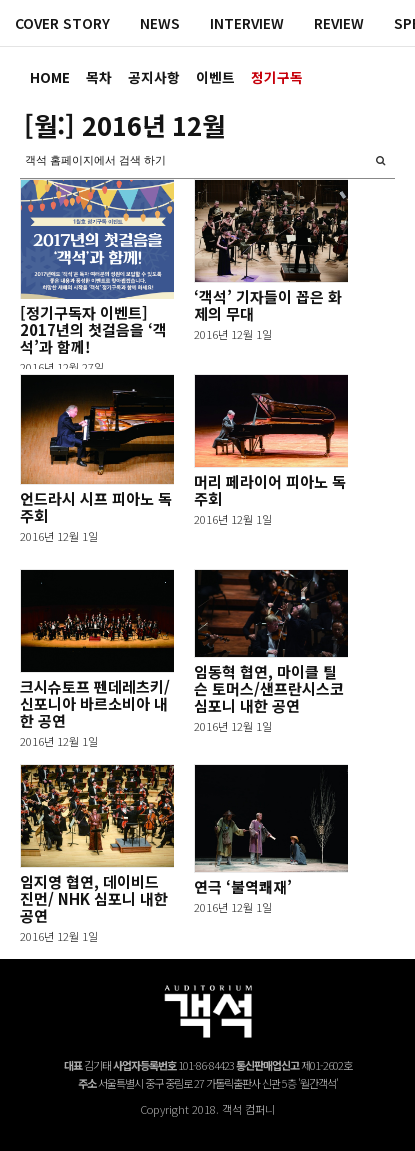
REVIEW (339, 23)
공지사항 (154, 77)
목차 (99, 77)
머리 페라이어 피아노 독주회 (270, 490)
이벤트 (215, 77)
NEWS (160, 23)
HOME (50, 77)
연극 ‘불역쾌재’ (243, 886)
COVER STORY (62, 23)
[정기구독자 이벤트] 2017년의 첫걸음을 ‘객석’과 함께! (93, 329)
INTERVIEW (247, 23)
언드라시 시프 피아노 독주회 (96, 507)
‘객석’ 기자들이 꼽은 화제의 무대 (268, 305)
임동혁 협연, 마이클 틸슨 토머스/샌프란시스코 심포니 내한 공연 (269, 688)
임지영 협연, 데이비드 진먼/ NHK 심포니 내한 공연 (94, 898)
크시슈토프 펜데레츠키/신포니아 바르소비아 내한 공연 (95, 703)
